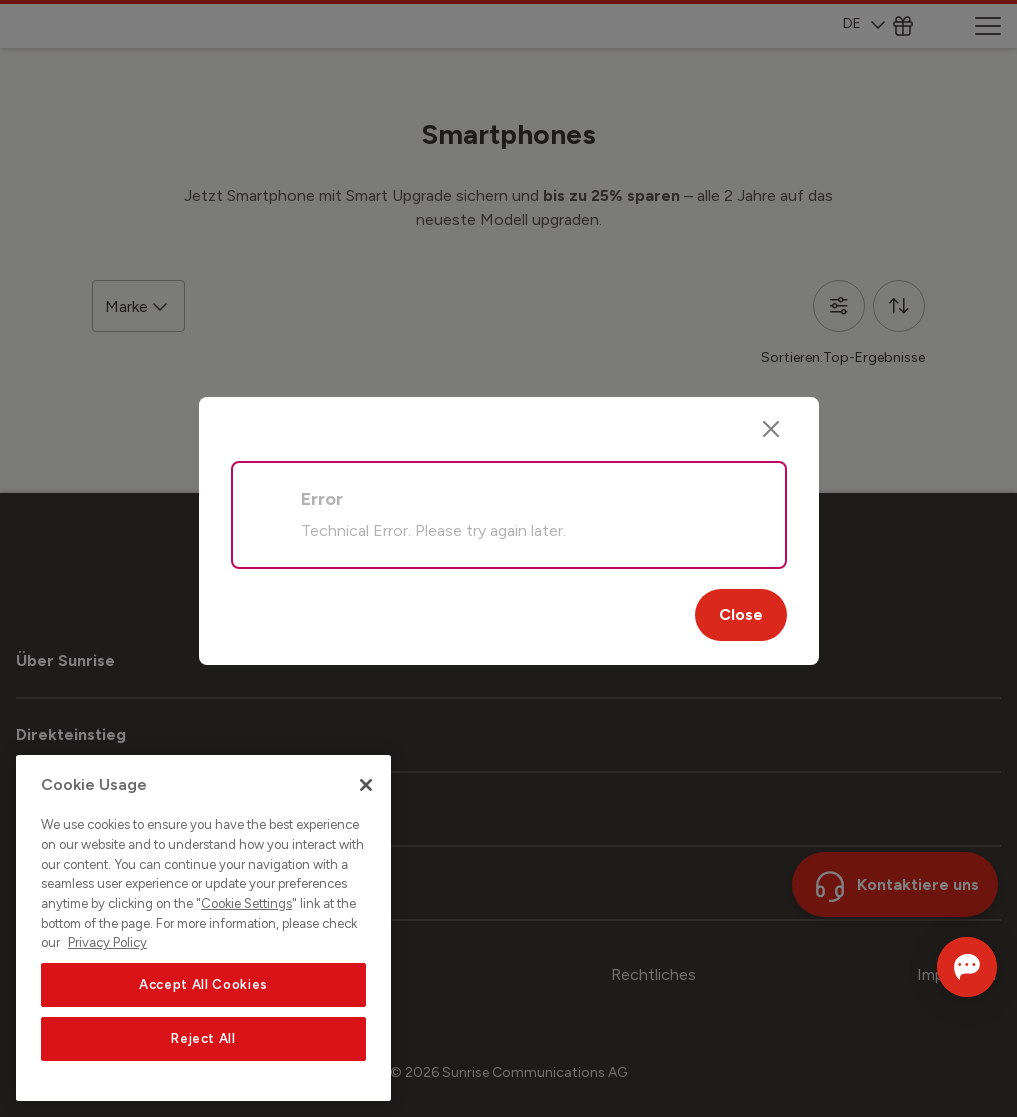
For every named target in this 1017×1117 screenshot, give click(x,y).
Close (741, 614)
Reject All (203, 1038)
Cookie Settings (246, 903)
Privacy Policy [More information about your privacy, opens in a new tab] (107, 942)
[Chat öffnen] (938, 967)
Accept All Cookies (203, 984)
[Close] (771, 429)
